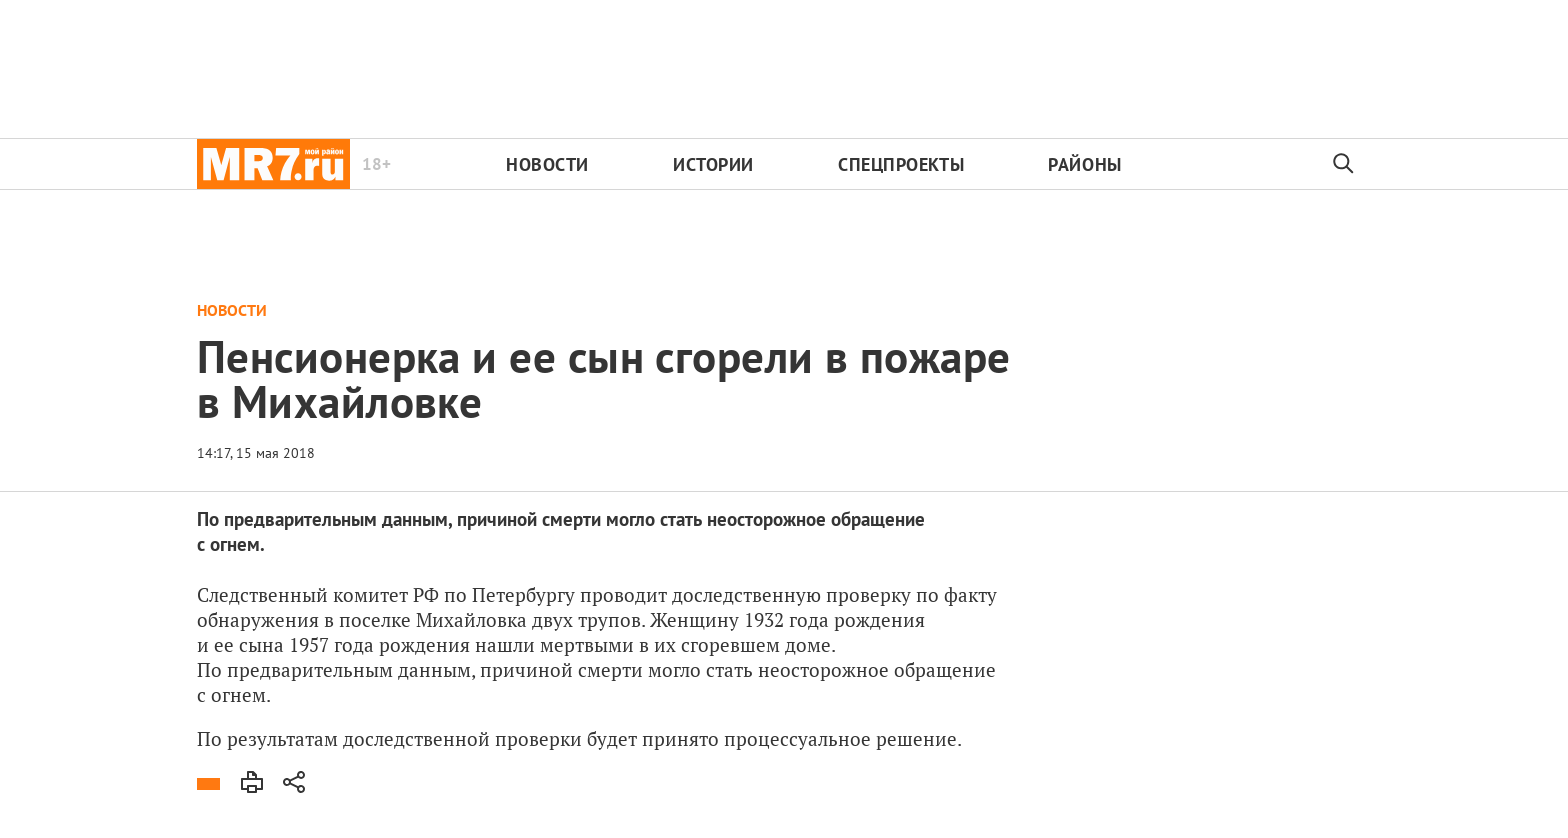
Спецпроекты (901, 164)
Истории (713, 164)
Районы (1084, 164)
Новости (547, 164)
